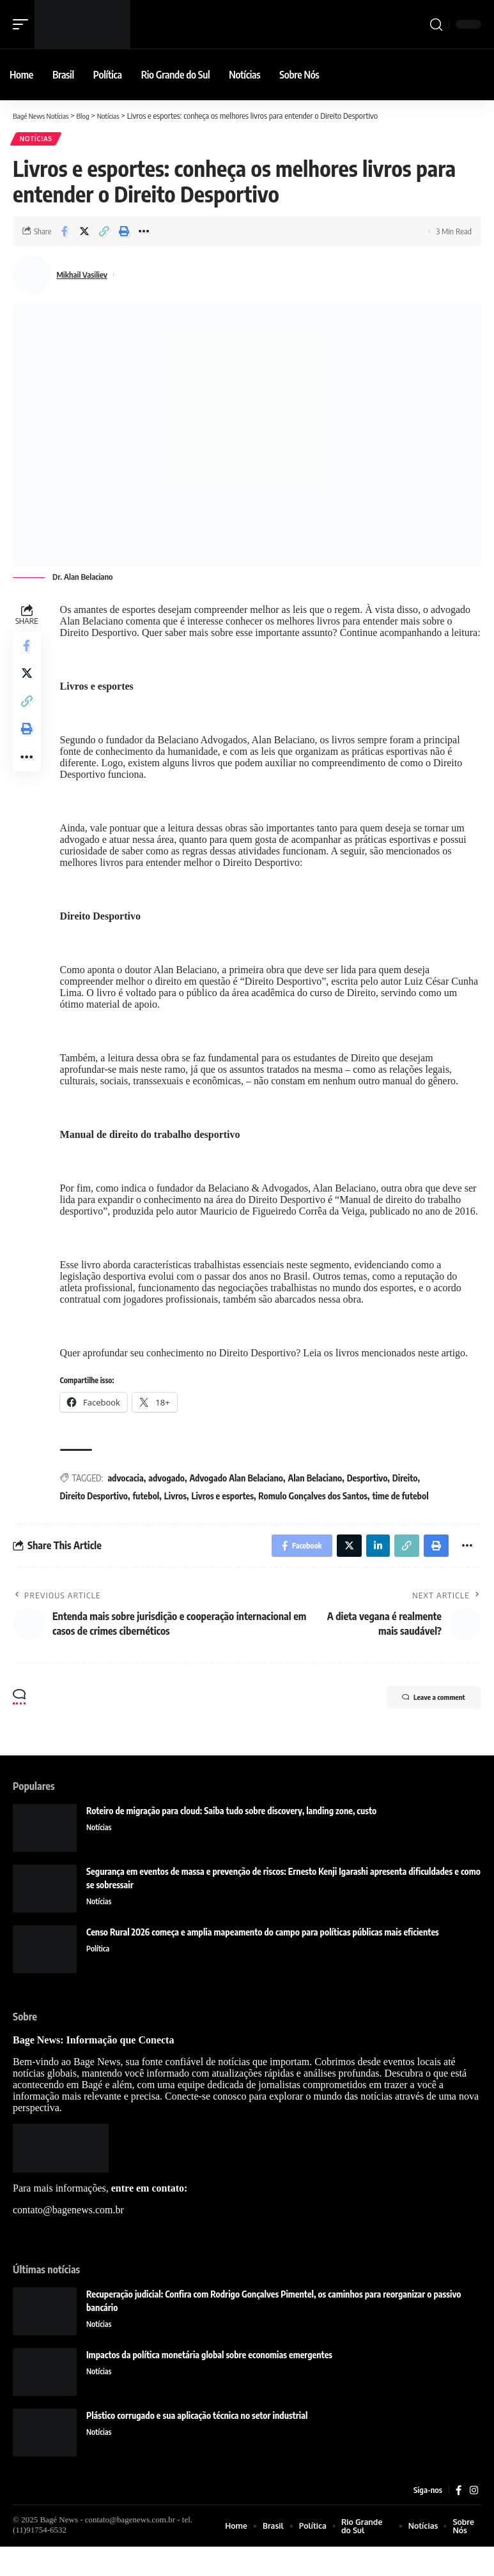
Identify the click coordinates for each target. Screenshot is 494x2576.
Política (98, 1976)
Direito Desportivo (96, 1520)
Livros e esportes (225, 1520)
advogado (169, 1502)
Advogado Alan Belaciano (239, 1502)
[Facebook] (458, 2518)
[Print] (124, 233)
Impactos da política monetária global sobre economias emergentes (209, 2382)
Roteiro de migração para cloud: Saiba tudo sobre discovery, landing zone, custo (231, 1838)
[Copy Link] (104, 233)
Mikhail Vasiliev (86, 276)
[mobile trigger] (24, 24)
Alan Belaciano (318, 1502)
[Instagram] (473, 2518)
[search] (435, 24)
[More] (144, 233)
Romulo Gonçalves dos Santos (316, 1520)
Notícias (36, 140)
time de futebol (403, 1520)
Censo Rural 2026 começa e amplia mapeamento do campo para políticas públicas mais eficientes (262, 1960)
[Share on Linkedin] (371, 1572)
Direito (408, 1502)
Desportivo (370, 1502)
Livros (178, 1520)
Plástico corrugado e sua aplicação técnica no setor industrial (196, 2443)
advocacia (128, 1502)
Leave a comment (422, 1726)
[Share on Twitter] (84, 233)
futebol (148, 1520)
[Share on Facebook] (64, 233)
